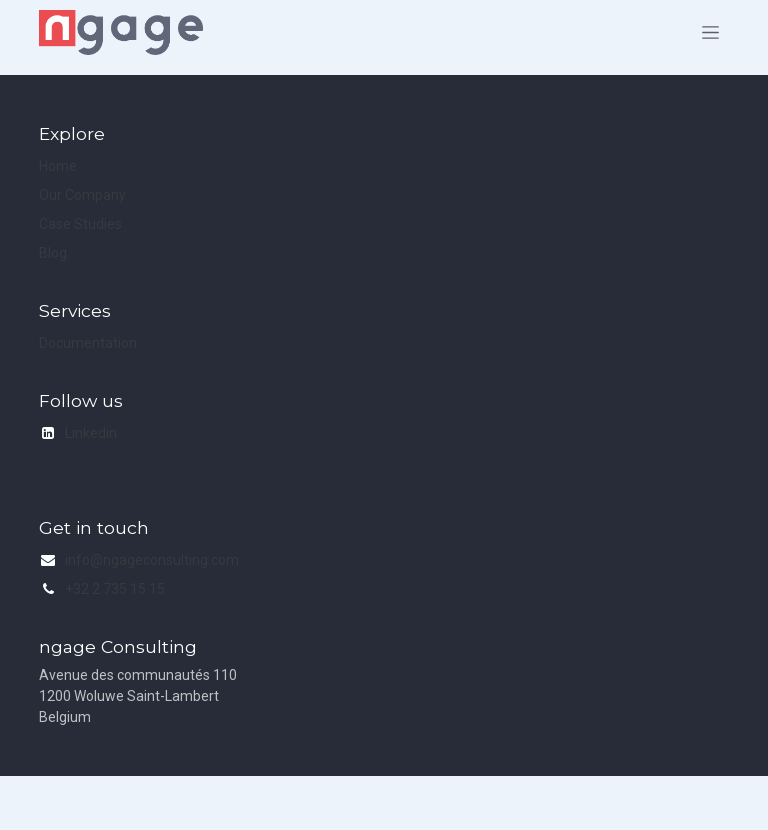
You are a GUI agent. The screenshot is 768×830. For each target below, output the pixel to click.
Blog (53, 253)
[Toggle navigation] (710, 33)
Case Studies (80, 224)
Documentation (88, 343)
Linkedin (91, 433)
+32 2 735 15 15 (115, 589)
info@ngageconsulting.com (152, 560)
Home (58, 166)
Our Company (82, 195)
